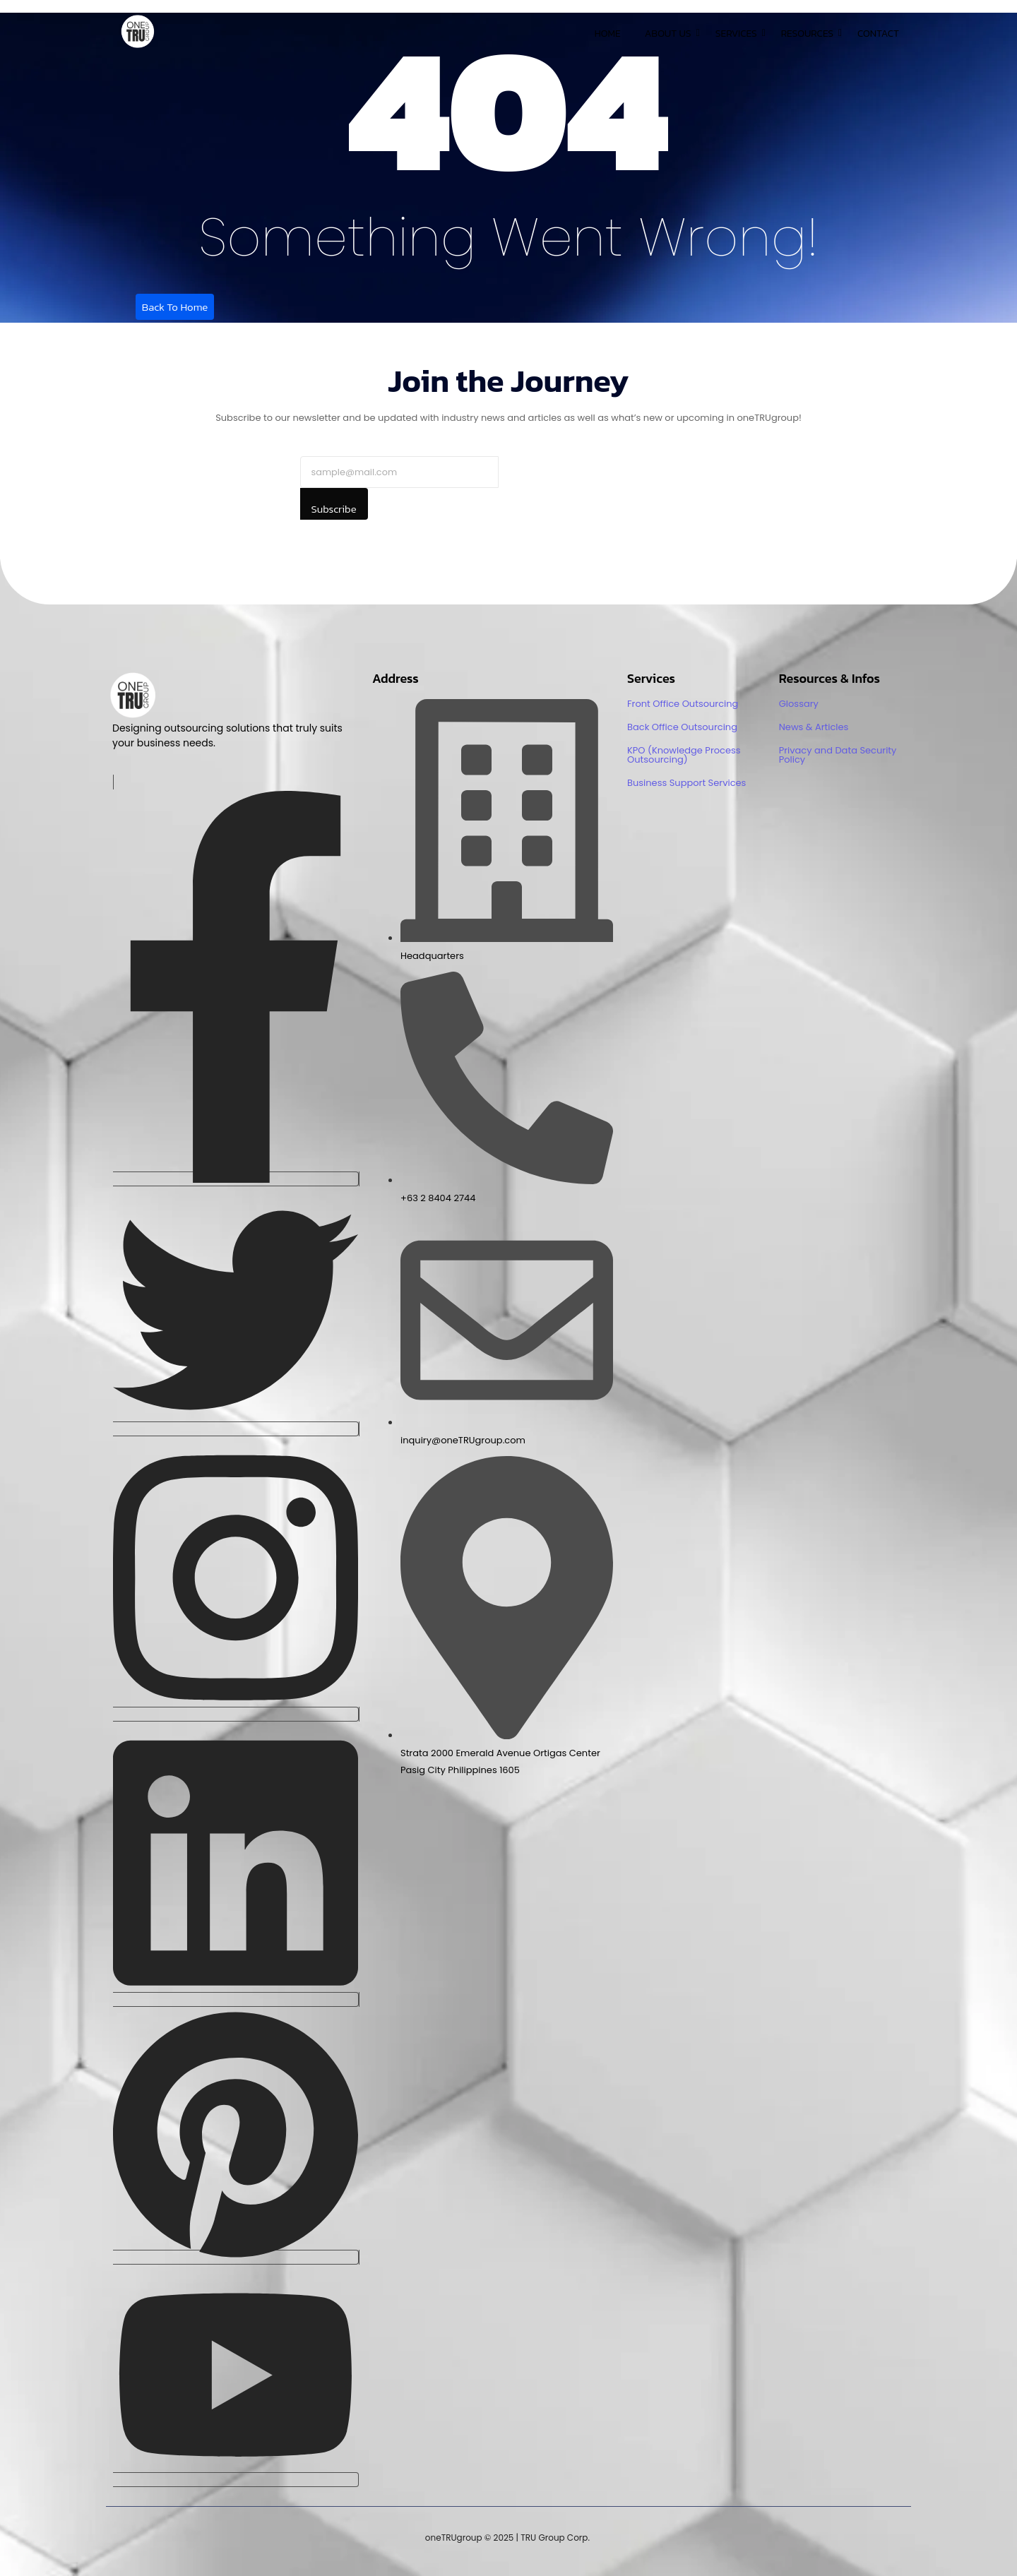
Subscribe (334, 509)
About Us (670, 33)
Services (738, 33)
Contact (878, 33)
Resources (809, 33)
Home (608, 33)
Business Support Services (686, 782)
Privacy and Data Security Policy (838, 755)
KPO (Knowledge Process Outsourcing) (684, 755)
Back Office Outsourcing (682, 727)
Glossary (799, 703)
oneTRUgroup (453, 2538)
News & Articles (814, 727)
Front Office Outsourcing (682, 703)
